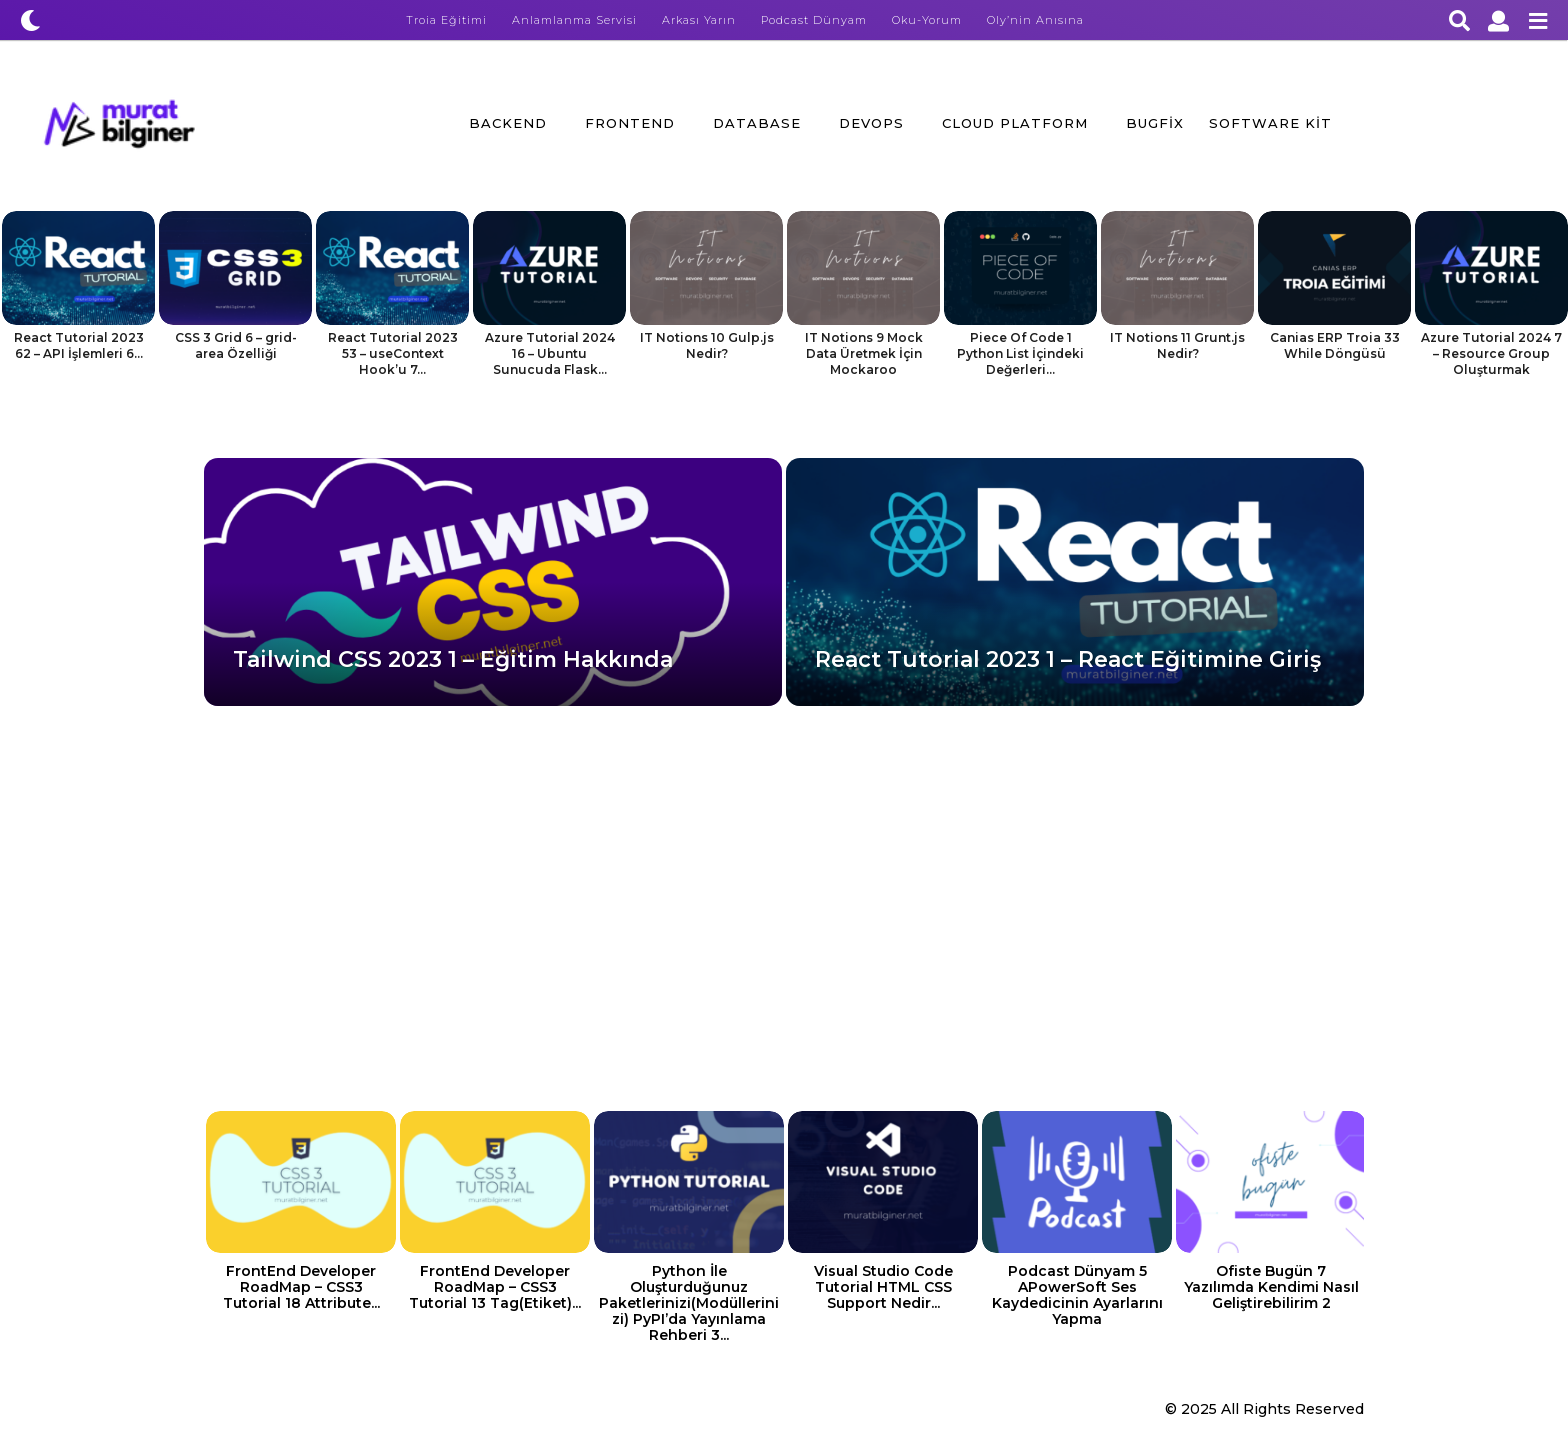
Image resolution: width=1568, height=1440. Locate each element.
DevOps (871, 123)
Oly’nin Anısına (1035, 20)
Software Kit (1270, 123)
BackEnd (508, 123)
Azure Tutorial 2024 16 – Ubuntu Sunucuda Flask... (550, 353)
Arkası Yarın (699, 20)
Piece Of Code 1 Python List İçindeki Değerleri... (1020, 353)
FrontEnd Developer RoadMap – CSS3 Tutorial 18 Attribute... (301, 1287)
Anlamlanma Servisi (574, 20)
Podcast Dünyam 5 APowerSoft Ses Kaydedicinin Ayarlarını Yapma (1077, 1295)
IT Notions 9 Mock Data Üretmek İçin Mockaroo (864, 353)
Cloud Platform (1015, 123)
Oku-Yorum (927, 20)
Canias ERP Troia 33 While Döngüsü (1335, 345)
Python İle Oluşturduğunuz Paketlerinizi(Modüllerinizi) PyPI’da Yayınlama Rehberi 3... (689, 1303)
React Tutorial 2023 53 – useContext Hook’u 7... (393, 353)
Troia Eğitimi (446, 20)
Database (757, 123)
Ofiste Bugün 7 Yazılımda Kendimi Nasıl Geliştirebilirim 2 (1271, 1287)
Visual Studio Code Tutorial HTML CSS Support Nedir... (883, 1287)
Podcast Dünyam (814, 20)
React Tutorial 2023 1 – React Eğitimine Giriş (1068, 659)
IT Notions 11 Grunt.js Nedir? (1177, 345)
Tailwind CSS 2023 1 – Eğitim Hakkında (453, 659)
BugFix (1155, 123)
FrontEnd (630, 123)
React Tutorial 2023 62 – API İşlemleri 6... (79, 345)
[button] (30, 20)
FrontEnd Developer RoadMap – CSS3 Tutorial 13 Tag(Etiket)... (495, 1287)
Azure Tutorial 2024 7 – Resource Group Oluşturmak (1491, 353)
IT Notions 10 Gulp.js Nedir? (707, 345)
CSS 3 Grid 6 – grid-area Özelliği (236, 345)
